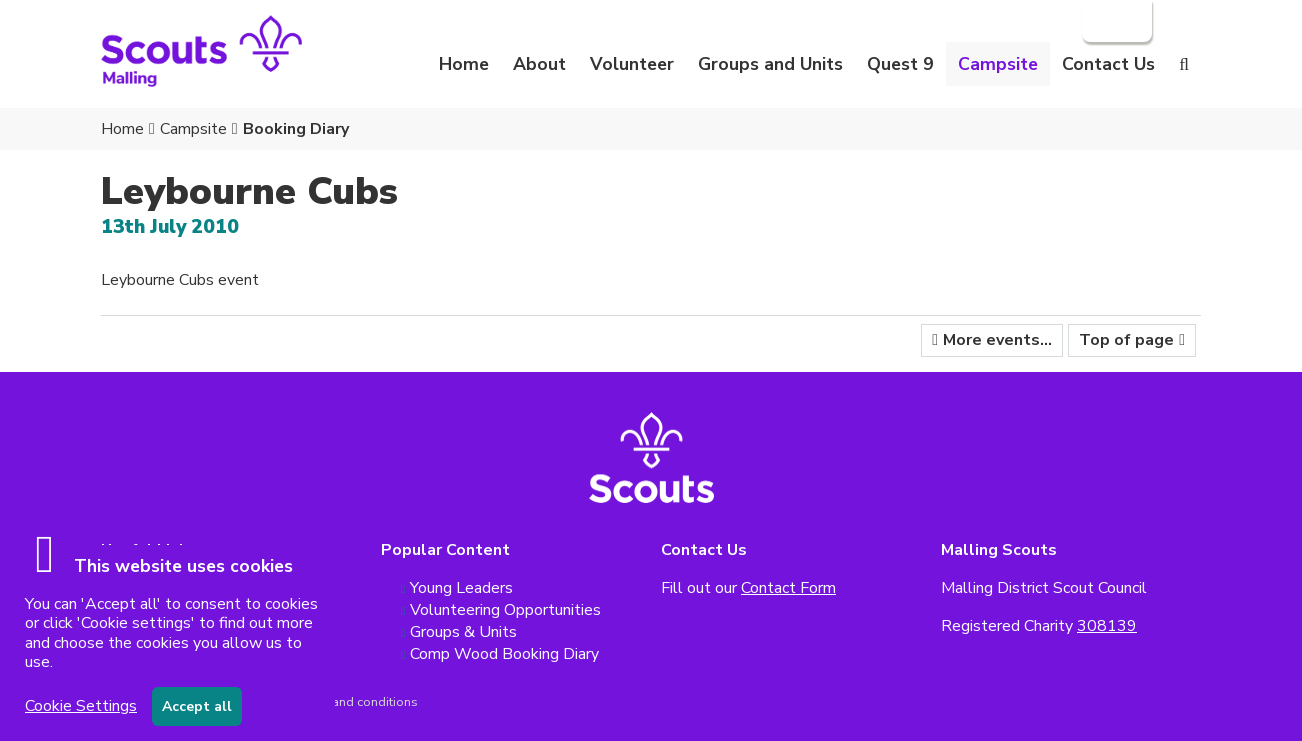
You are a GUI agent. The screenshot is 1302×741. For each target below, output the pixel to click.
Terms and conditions (355, 702)
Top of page (1126, 340)
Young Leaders (461, 588)
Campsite (193, 129)
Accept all (197, 706)
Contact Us (1108, 64)
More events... (997, 340)
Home (464, 64)
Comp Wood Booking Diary (504, 654)
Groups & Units (463, 632)
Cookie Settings (81, 706)
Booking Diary (296, 129)
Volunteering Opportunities (505, 610)
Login (1115, 21)
